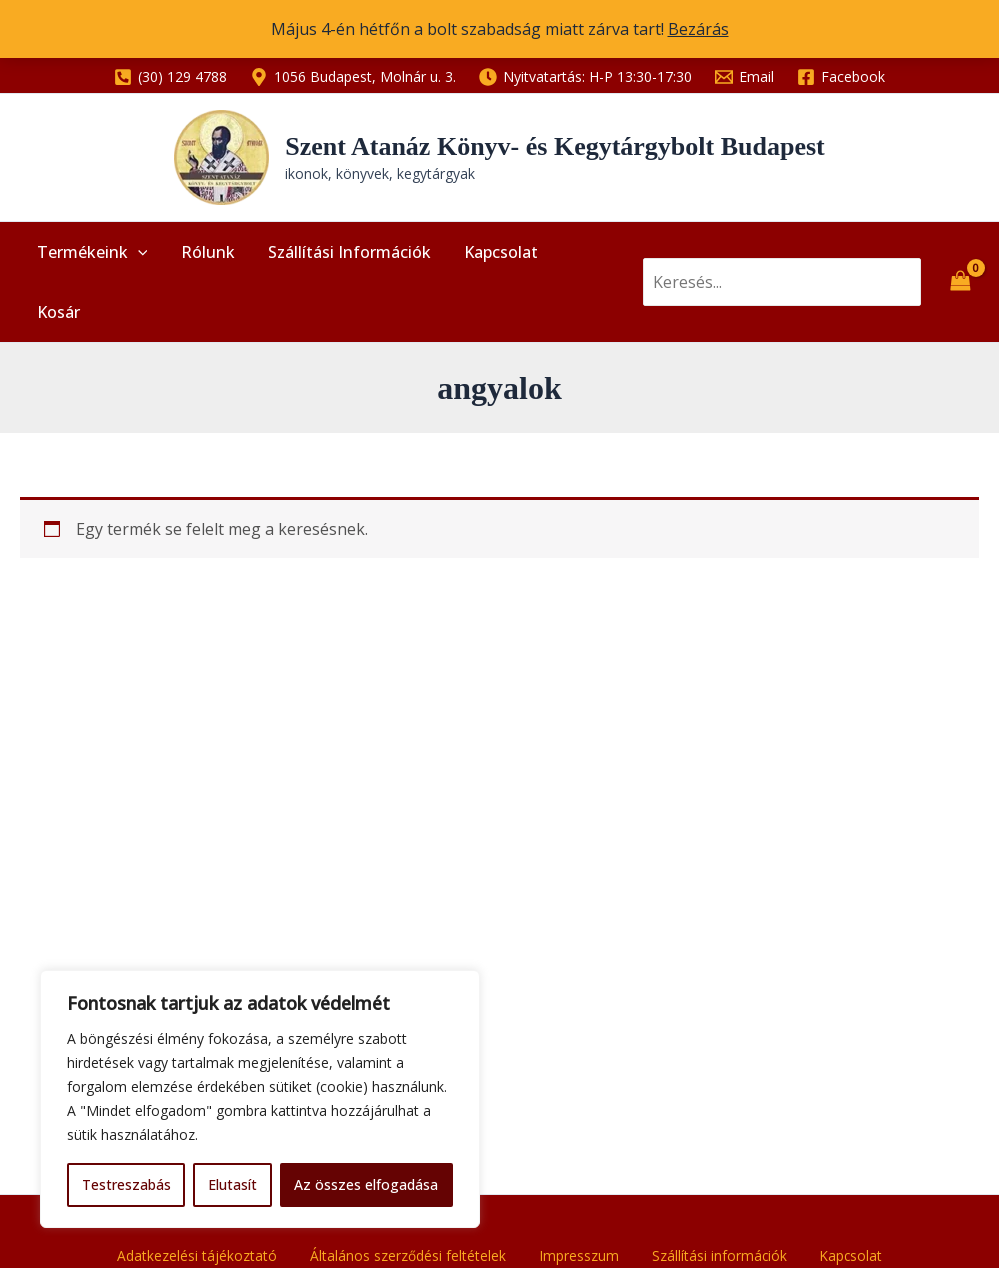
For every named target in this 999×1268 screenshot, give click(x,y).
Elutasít (232, 1184)
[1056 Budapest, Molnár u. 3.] (352, 77)
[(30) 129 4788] (170, 77)
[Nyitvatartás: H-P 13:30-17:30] (585, 77)
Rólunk (203, 257)
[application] (136, 257)
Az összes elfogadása (366, 1184)
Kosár (578, 257)
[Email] (745, 77)
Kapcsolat (490, 257)
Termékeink (90, 257)
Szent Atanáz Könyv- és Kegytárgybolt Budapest (555, 146)
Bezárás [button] (698, 29)
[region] (260, 1099)
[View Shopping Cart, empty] (960, 257)
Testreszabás (126, 1184)
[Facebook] (841, 77)
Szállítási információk (341, 257)
